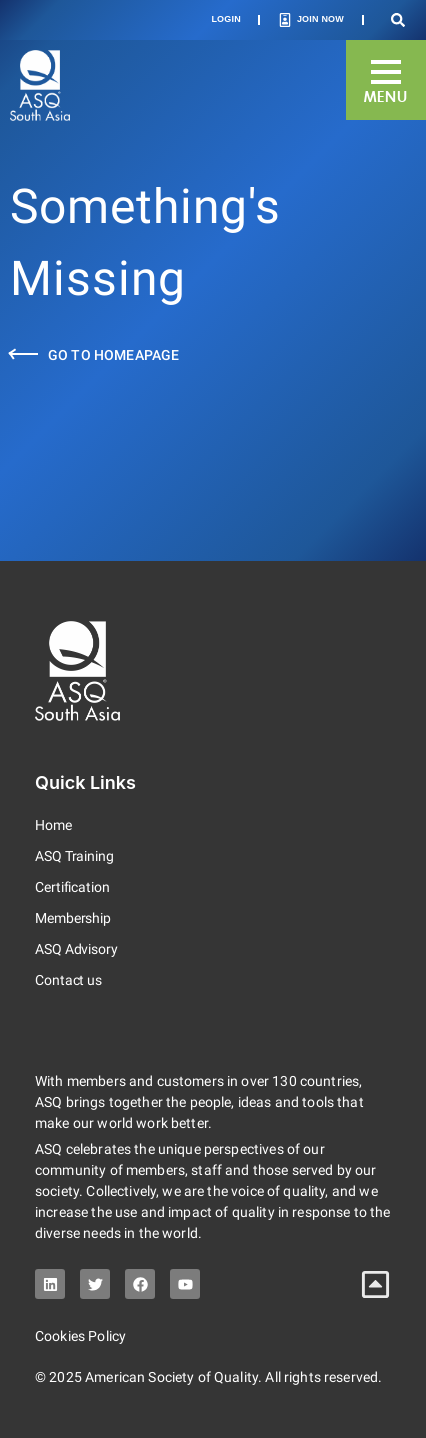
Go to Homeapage (113, 355)
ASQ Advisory (76, 949)
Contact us (68, 980)
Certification (72, 887)
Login (226, 19)
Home (53, 825)
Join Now (320, 19)
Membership (73, 918)
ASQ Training (74, 856)
